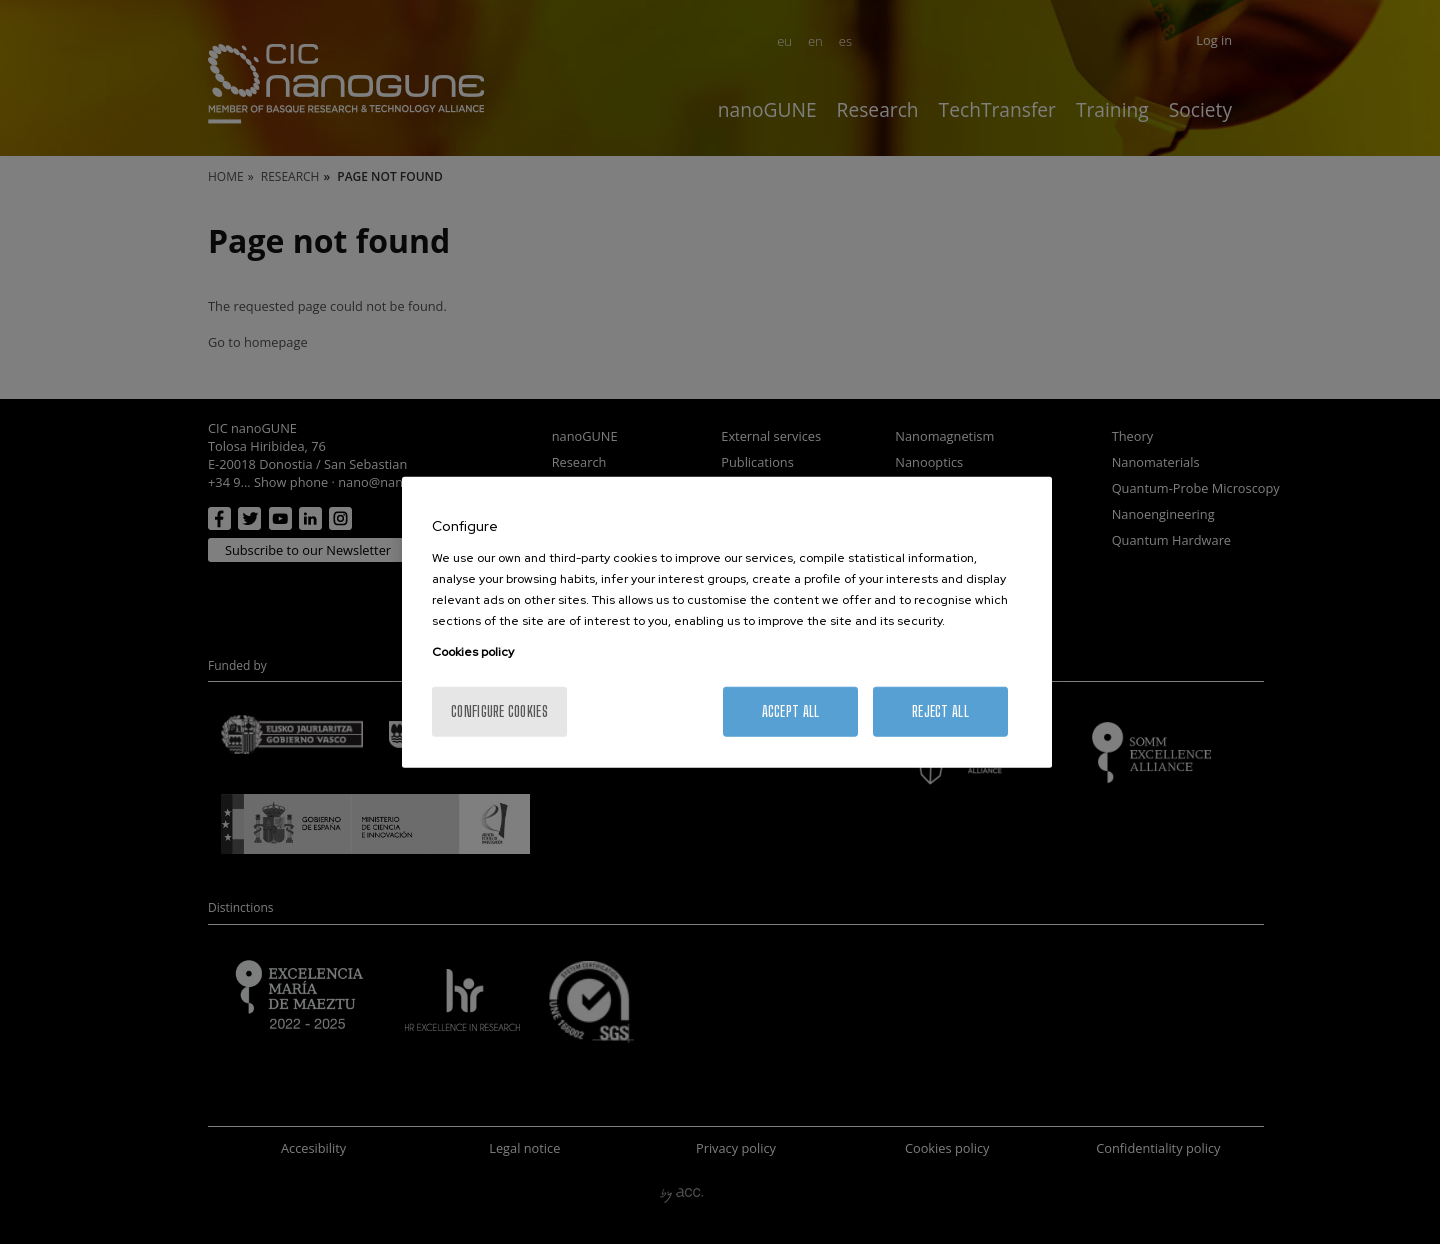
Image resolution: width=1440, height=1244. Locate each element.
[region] (727, 622)
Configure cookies (499, 710)
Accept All (791, 710)
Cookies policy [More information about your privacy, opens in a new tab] (473, 651)
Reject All (940, 710)
